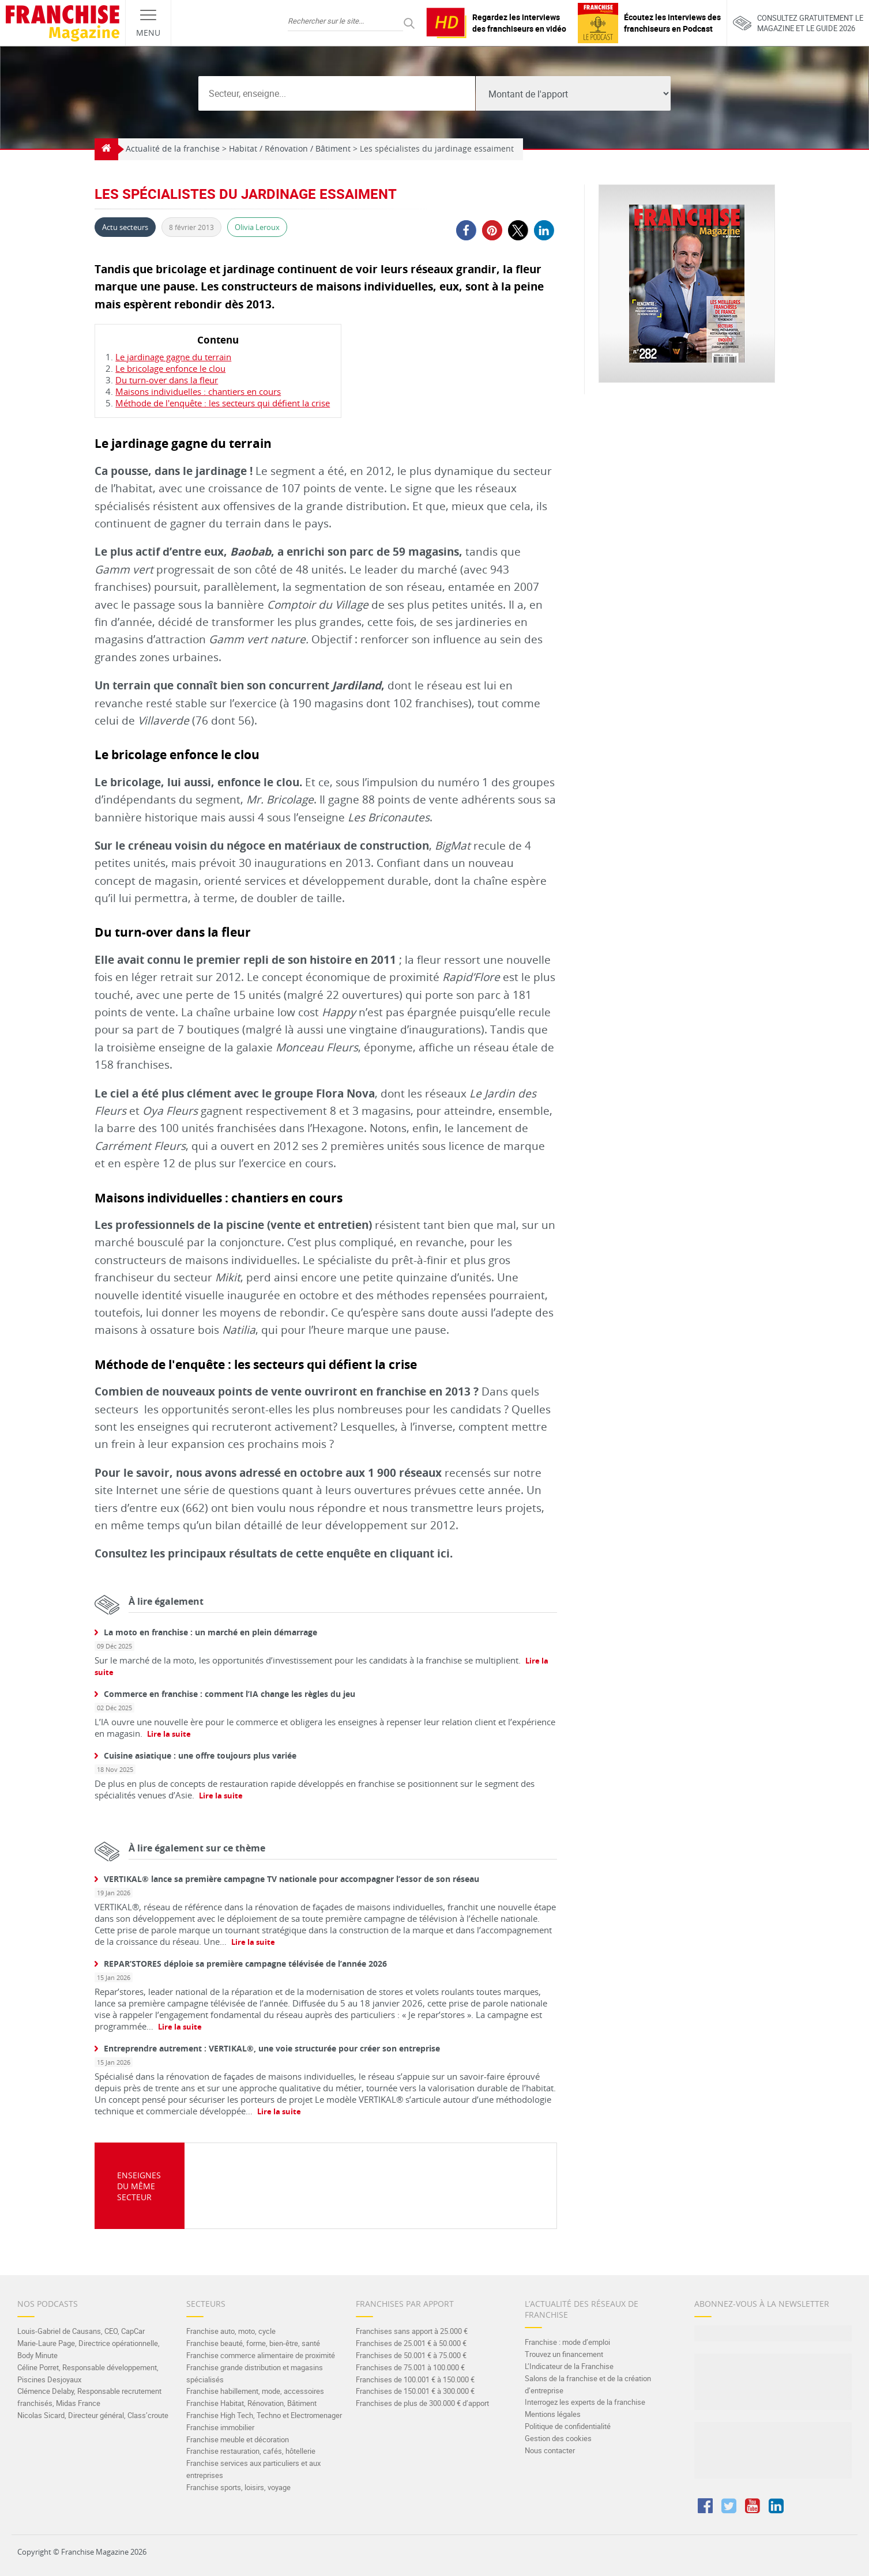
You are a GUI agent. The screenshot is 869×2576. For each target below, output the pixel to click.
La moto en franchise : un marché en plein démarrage (210, 1632)
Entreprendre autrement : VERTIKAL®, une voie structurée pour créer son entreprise (272, 2048)
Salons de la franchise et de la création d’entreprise (588, 2384)
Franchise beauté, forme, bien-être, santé (253, 2343)
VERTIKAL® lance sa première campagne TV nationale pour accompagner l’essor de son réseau (291, 1878)
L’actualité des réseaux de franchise (581, 2309)
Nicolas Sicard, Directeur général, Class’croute (92, 2415)
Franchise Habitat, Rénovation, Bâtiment (251, 2403)
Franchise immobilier (220, 2427)
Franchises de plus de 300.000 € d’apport (422, 2403)
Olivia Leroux (257, 227)
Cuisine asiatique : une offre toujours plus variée (200, 1755)
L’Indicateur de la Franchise (569, 2366)
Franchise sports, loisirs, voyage (238, 2487)
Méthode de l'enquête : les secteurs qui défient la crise (222, 403)
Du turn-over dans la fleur (166, 380)
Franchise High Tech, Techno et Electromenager (264, 2415)
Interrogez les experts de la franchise (585, 2402)
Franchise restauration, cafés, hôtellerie (250, 2451)
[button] (466, 230)
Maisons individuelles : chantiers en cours (198, 391)
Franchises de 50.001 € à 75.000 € (411, 2355)
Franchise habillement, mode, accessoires (255, 2391)
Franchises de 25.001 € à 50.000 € (411, 2343)
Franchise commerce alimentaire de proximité (260, 2355)
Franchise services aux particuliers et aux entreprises (253, 2469)
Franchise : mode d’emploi (567, 2342)
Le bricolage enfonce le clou (170, 368)
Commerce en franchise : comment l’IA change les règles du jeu (229, 1693)
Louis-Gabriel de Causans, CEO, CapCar (81, 2331)
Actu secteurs (125, 227)
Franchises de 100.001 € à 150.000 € (415, 2379)
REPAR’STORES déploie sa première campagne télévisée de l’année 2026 (245, 1963)
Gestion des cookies (558, 2438)
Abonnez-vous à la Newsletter (761, 2303)
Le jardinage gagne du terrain (173, 357)
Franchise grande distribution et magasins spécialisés (254, 2373)
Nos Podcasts (47, 2303)
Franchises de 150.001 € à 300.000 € (415, 2391)
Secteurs (205, 2303)
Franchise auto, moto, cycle (231, 2331)
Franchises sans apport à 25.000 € (412, 2331)
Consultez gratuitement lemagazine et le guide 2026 (798, 23)
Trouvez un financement (564, 2354)
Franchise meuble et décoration (237, 2439)
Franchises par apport (405, 2303)
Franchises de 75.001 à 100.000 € (410, 2367)
